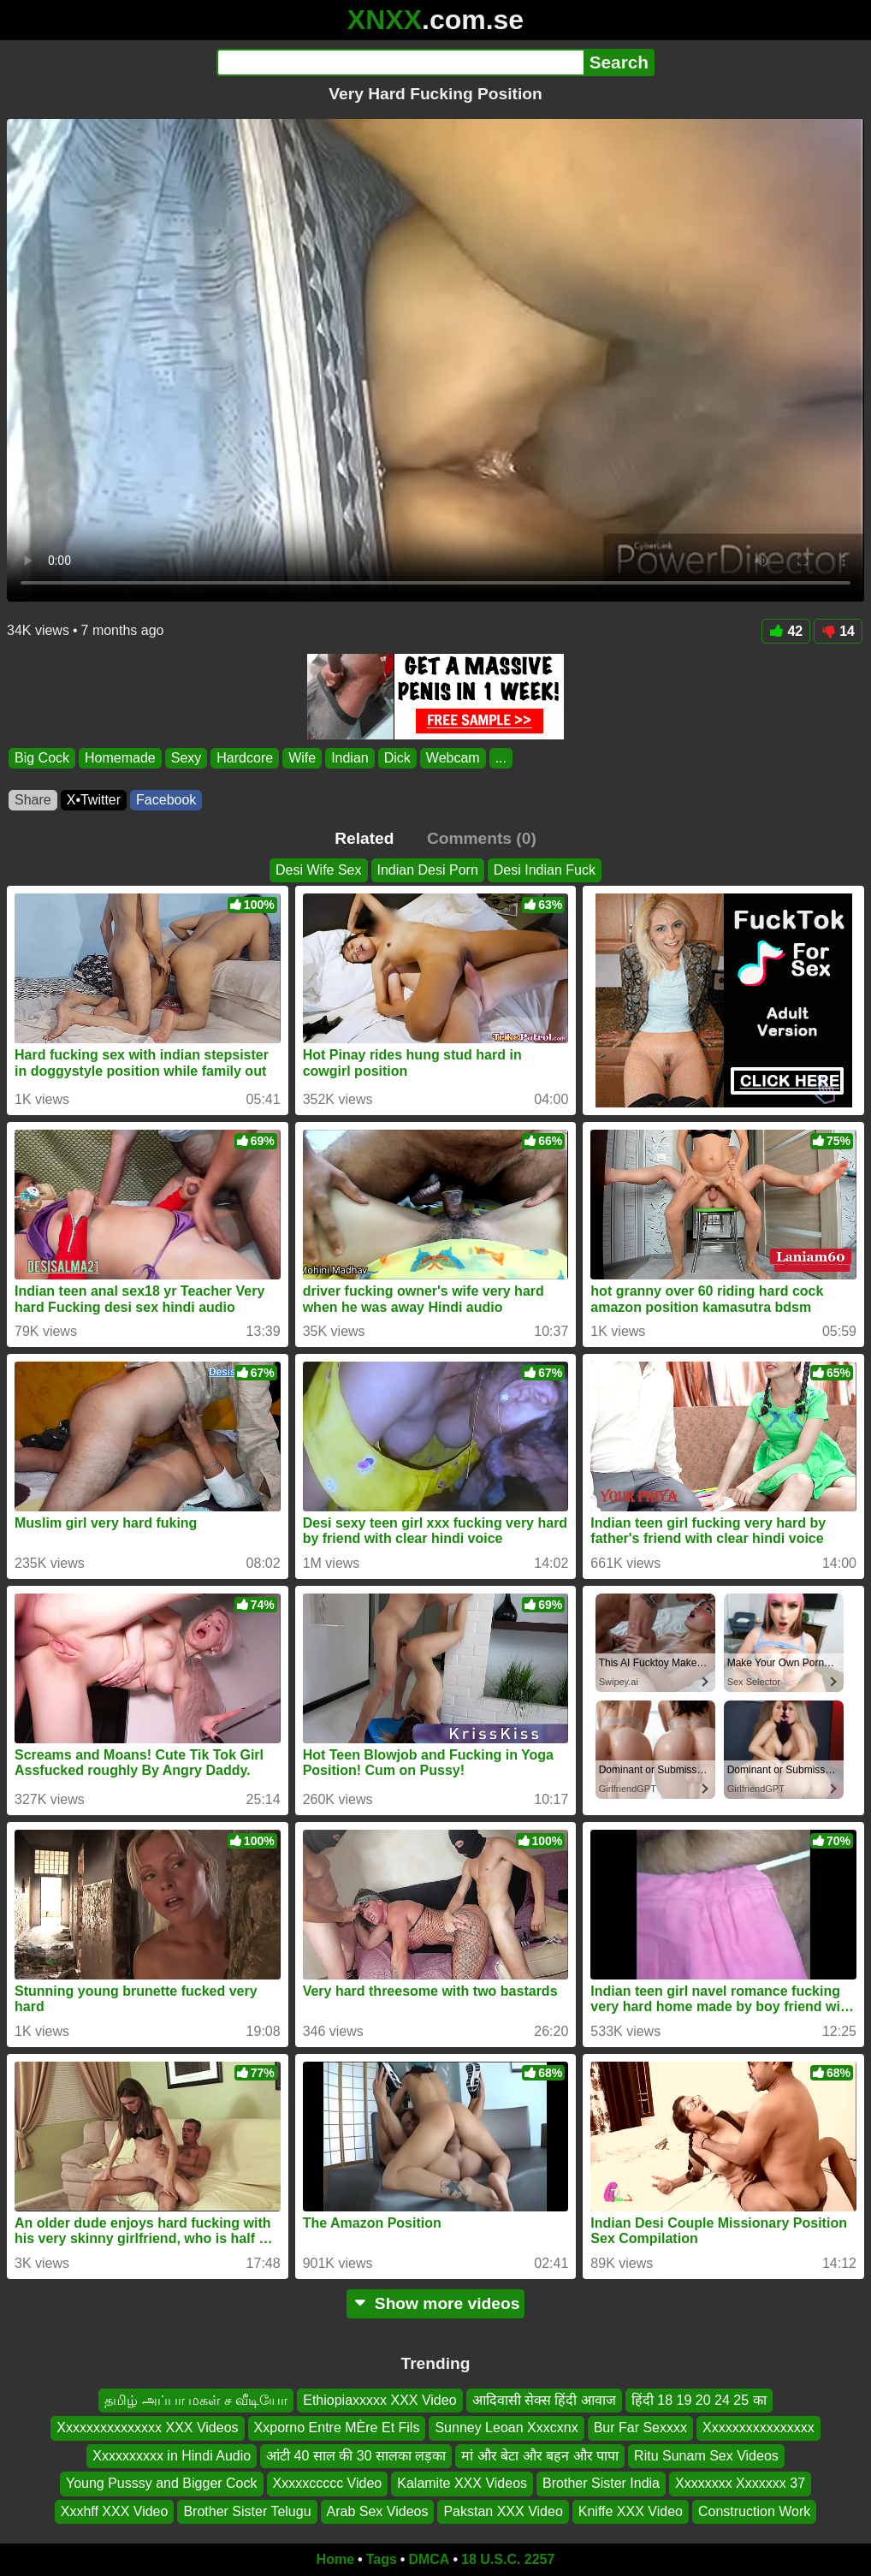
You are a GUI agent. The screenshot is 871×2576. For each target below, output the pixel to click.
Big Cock (42, 758)
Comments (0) (481, 838)
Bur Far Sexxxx (640, 2428)
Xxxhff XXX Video (115, 2511)
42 (786, 631)
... (501, 758)
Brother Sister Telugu (247, 2511)
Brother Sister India (601, 2483)
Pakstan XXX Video (502, 2511)
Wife (302, 758)
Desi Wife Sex (318, 870)
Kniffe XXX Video (630, 2511)
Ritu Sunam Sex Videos (706, 2455)
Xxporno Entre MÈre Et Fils (337, 2428)
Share (33, 799)
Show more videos (436, 2303)
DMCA (428, 2559)
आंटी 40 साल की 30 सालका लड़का (356, 2455)
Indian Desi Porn (427, 870)
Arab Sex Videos (378, 2511)
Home (335, 2559)
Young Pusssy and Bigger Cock (162, 2483)
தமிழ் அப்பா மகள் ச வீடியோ (195, 2400)
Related (364, 838)
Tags (381, 2559)
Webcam (453, 758)
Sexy (186, 758)
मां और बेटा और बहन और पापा (540, 2455)
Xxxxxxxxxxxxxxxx (758, 2428)
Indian (350, 758)
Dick (397, 758)
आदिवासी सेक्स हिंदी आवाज (544, 2400)
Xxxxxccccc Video (327, 2483)
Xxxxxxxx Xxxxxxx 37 (740, 2483)
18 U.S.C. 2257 (507, 2559)
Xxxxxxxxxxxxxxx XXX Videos (147, 2428)
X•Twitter (94, 799)
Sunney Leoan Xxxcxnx (506, 2428)
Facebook (166, 799)
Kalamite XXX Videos (462, 2483)
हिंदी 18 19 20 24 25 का (699, 2400)
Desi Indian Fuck (544, 870)
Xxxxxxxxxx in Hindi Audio (171, 2455)
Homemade (120, 758)
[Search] (400, 62)
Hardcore (244, 758)
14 (838, 631)
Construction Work (754, 2511)
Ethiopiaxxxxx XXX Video (379, 2400)
